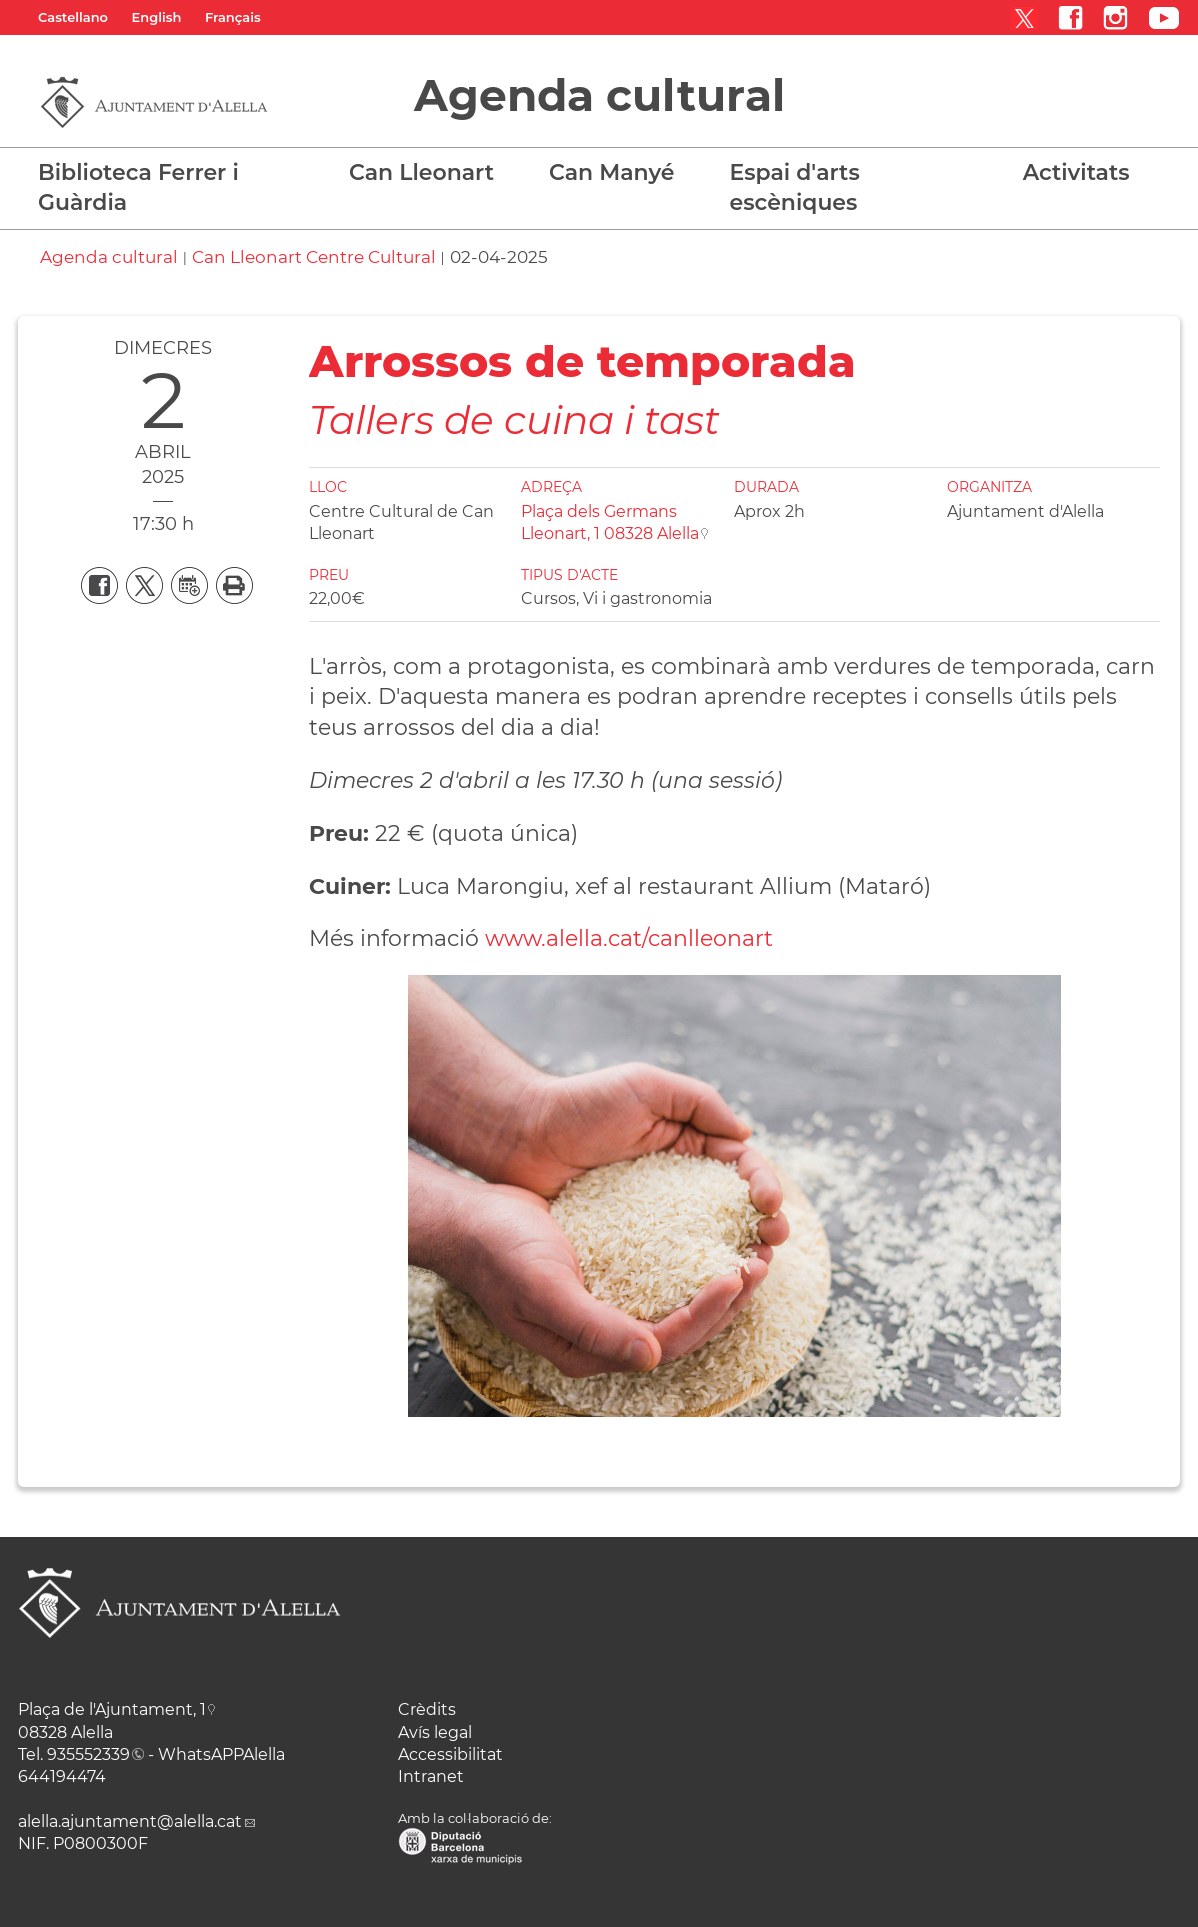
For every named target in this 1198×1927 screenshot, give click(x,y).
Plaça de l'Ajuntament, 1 (112, 1709)
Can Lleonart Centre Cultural (314, 257)
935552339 (88, 1754)
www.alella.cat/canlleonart (629, 938)
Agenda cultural (599, 95)
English (157, 17)
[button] (429, 183)
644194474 (62, 1776)
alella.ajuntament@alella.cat (130, 1821)
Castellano (73, 17)
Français (233, 17)
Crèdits (427, 1709)
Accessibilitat (450, 1754)
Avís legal (435, 1732)
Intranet (431, 1776)
